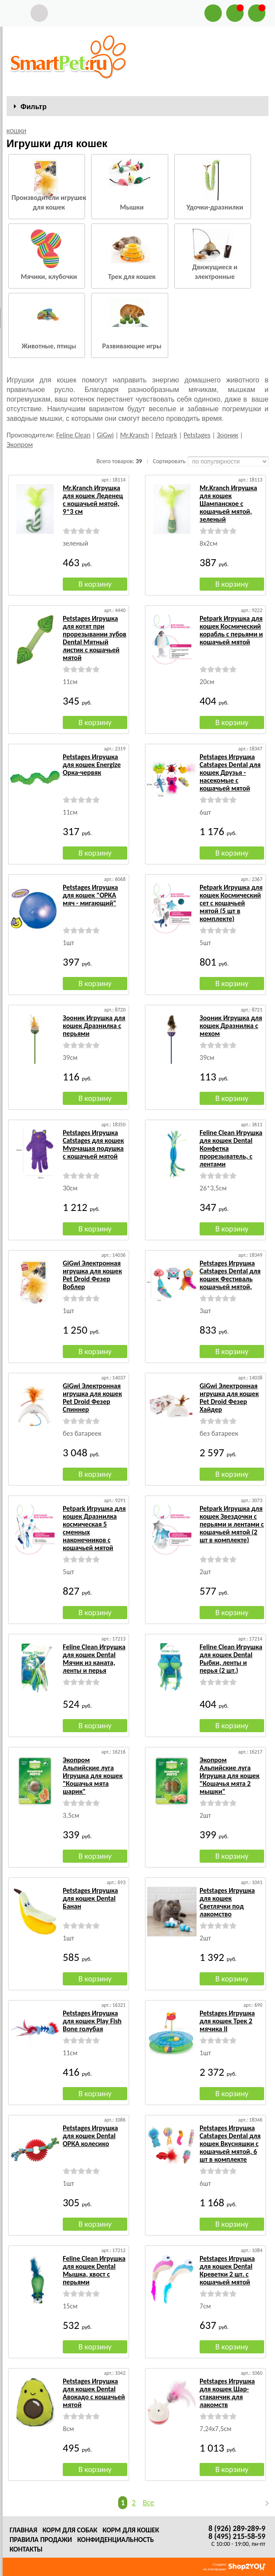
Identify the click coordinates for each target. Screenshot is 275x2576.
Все (148, 2502)
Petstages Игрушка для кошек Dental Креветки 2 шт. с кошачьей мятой (227, 2270)
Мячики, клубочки (49, 276)
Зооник (227, 435)
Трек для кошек (132, 276)
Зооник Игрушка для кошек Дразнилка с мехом (231, 1026)
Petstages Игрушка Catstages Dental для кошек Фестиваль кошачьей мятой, (230, 1275)
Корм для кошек (130, 2530)
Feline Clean (73, 435)
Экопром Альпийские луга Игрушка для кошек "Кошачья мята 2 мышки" (229, 1775)
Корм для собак (69, 2530)
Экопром (20, 444)
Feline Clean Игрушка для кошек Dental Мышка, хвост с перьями (94, 2270)
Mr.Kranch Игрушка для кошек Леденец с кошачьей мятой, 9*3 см (93, 500)
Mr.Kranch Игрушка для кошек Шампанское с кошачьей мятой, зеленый (228, 503)
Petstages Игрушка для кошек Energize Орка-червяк (92, 765)
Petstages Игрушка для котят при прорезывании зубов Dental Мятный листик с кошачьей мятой (94, 638)
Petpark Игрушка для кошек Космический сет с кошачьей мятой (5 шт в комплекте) (231, 903)
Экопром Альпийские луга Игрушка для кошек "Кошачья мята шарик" (92, 1775)
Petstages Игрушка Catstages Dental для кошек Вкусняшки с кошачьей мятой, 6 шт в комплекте (230, 2143)
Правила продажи (41, 2539)
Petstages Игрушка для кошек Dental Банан (90, 1898)
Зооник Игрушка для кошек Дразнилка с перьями (94, 1026)
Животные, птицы (49, 346)
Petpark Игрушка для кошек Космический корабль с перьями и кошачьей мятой (231, 630)
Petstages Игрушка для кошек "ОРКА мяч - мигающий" (90, 895)
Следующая (263, 2503)
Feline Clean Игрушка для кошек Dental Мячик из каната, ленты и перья (94, 1659)
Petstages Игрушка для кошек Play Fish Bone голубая (92, 2021)
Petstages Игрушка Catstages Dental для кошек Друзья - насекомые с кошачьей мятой (230, 772)
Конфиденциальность (115, 2539)
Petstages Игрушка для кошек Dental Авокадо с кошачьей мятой (94, 2393)
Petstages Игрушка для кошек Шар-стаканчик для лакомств (227, 2393)
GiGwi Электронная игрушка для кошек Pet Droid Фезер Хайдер (229, 1398)
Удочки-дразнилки (215, 207)
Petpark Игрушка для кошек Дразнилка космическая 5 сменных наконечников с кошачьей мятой (94, 1528)
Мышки (131, 207)
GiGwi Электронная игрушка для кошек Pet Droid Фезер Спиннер (92, 1398)
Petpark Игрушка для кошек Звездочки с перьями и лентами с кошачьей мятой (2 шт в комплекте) (232, 1524)
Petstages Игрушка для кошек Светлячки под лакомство (227, 1902)
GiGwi (105, 435)
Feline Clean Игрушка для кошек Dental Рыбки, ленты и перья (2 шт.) (231, 1659)
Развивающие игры (132, 346)
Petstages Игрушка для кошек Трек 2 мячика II (227, 2021)
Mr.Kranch (134, 435)
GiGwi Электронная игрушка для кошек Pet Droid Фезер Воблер (92, 1275)
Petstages (196, 435)
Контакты (26, 2549)
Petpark (166, 435)
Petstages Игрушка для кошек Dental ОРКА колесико (90, 2136)
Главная (23, 2530)
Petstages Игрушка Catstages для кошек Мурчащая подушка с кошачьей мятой (93, 1144)
